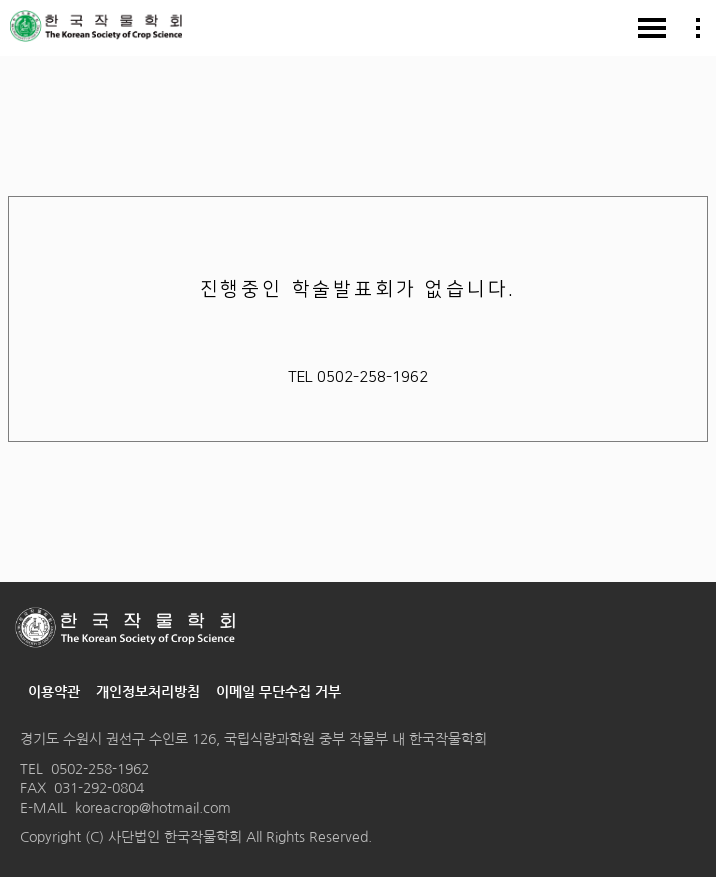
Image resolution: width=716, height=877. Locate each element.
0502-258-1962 (100, 769)
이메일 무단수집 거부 (278, 692)
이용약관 (54, 692)
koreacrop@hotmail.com (153, 808)
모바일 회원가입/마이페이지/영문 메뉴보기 (698, 28)
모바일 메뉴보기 (652, 28)
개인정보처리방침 (148, 692)
